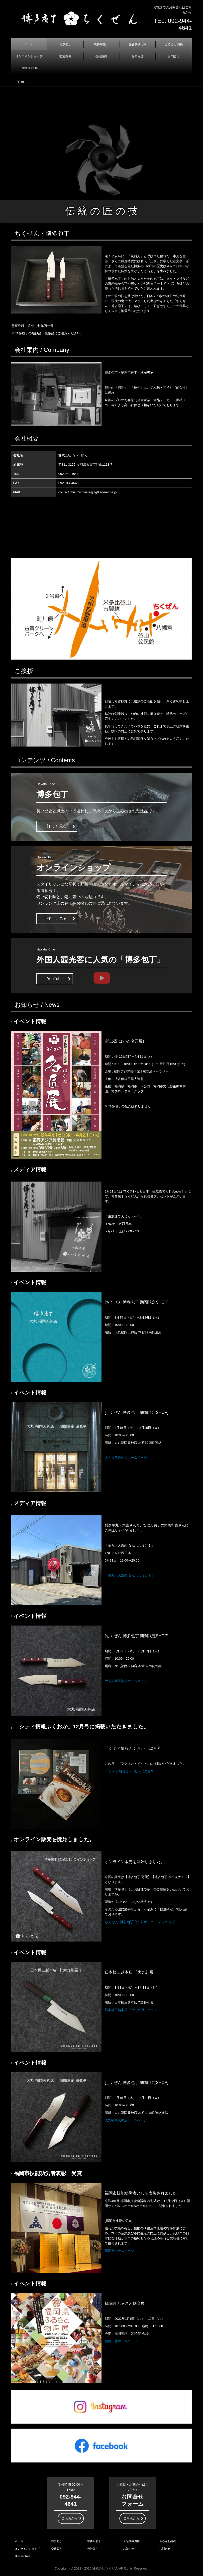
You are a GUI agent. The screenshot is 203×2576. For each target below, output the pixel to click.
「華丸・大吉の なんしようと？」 (129, 1575)
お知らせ (137, 56)
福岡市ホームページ (119, 2251)
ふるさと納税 (174, 44)
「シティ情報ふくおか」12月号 (129, 1771)
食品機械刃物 (137, 44)
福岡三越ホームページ (121, 2341)
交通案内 (65, 56)
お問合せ (174, 56)
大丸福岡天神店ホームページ (126, 1457)
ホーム (29, 44)
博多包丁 (65, 44)
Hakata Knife (29, 68)
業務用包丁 (101, 44)
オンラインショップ (29, 56)
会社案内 (101, 56)
